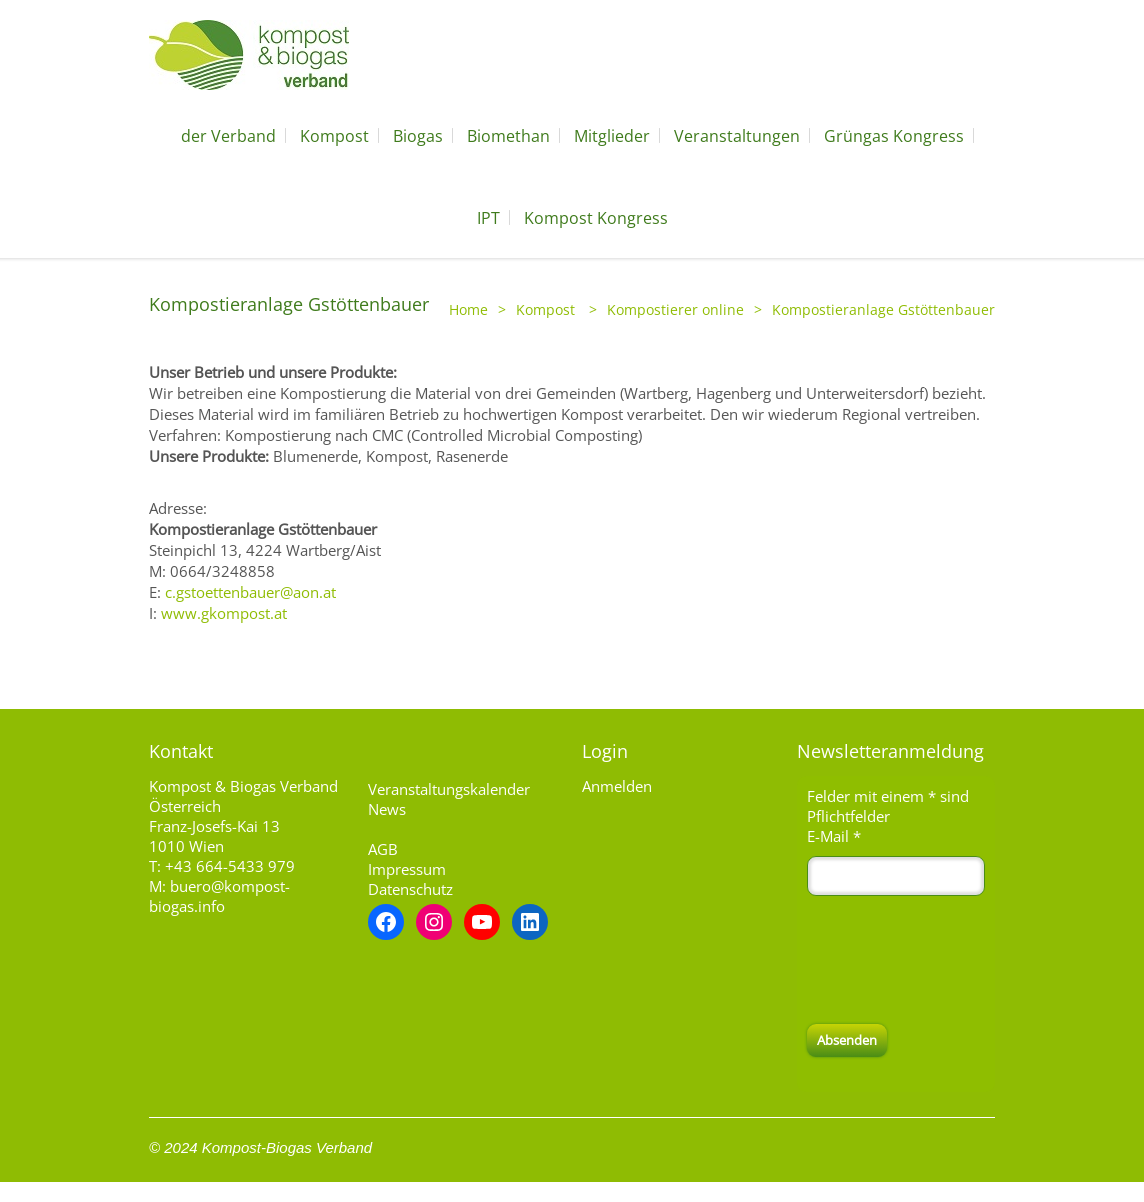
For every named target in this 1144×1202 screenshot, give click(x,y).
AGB (383, 849)
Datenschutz (410, 889)
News (387, 809)
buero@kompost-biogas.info (219, 896)
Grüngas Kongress (894, 136)
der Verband (228, 136)
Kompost (334, 136)
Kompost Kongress (596, 218)
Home (468, 309)
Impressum (407, 869)
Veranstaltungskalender (449, 789)
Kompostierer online (675, 309)
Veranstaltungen (737, 136)
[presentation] (959, 960)
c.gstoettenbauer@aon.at (250, 592)
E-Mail (834, 836)
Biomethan (508, 136)
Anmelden (617, 786)
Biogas (418, 136)
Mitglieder (612, 136)
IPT (488, 218)
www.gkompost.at (224, 613)
